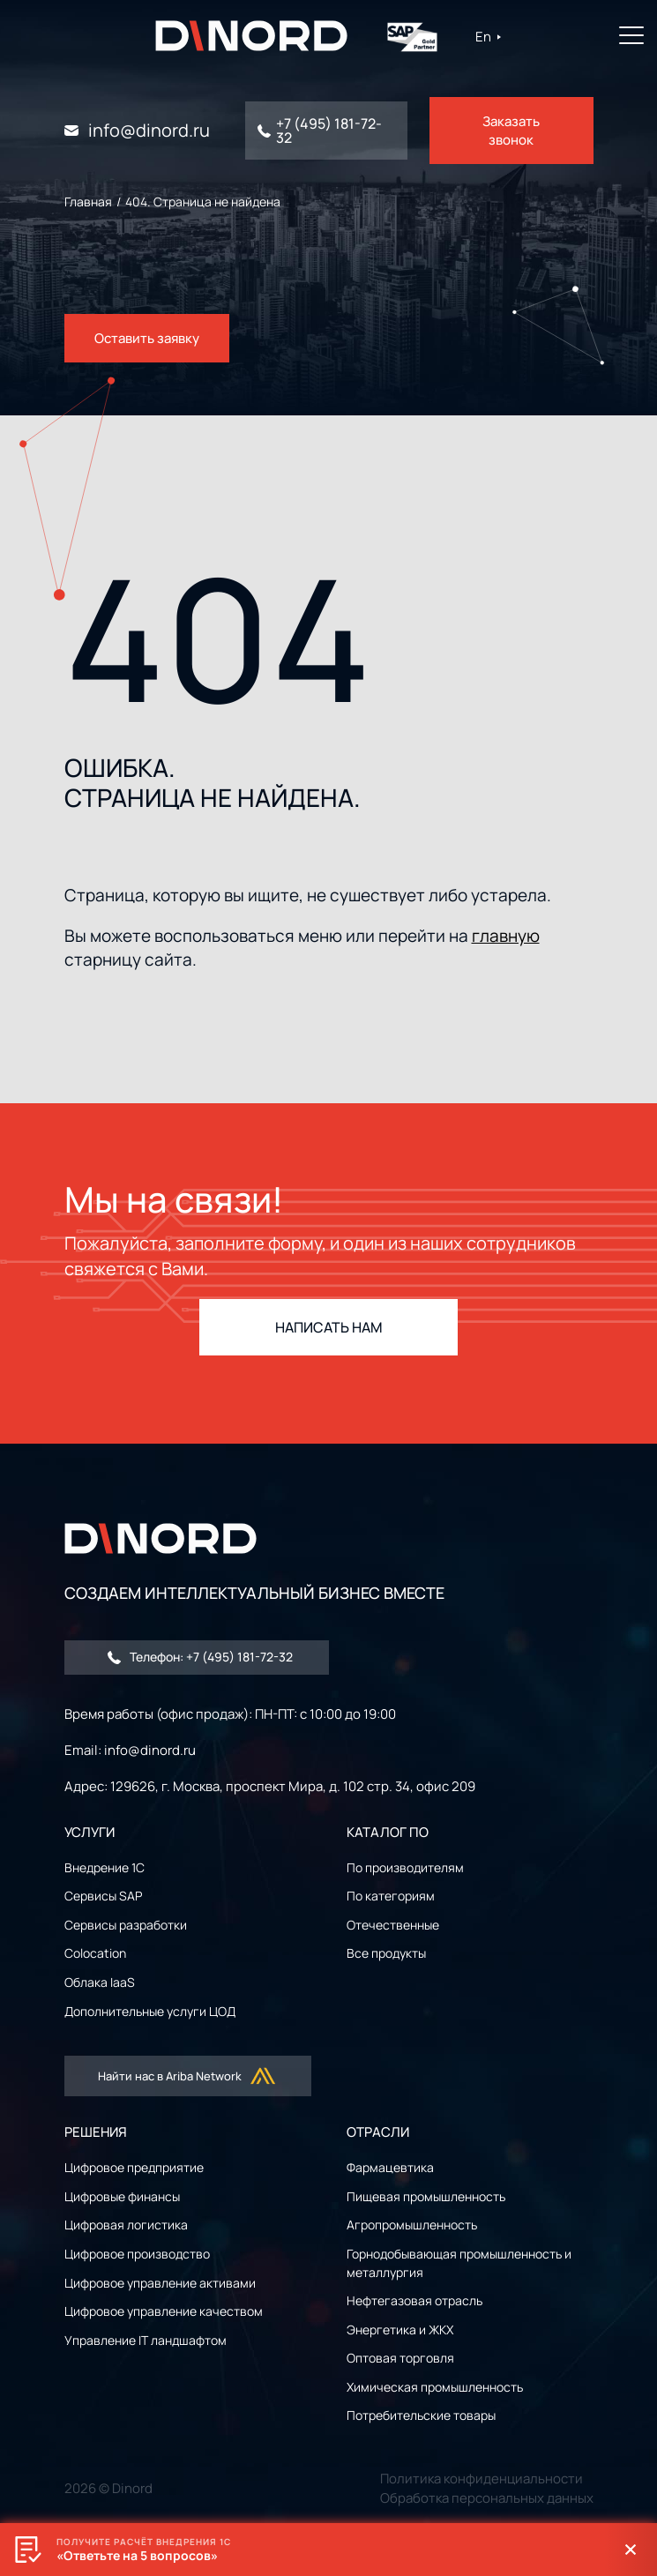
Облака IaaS (99, 1982)
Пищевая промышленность (426, 2196)
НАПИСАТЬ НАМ (329, 1327)
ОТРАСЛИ (378, 2132)
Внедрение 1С (104, 1867)
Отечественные (393, 1924)
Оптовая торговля (400, 2357)
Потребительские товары (421, 2415)
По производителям (405, 1867)
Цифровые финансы (122, 2196)
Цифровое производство (137, 2253)
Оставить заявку (146, 338)
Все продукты (386, 1953)
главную (506, 935)
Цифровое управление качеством (163, 2311)
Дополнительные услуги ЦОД (149, 2011)
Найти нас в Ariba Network (187, 2076)
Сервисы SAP (103, 1895)
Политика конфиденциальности (481, 2478)
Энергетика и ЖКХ (400, 2329)
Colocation (95, 1953)
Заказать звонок (511, 130)
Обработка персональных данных (487, 2498)
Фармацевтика (390, 2167)
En (488, 36)
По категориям (391, 1895)
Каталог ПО (388, 1832)
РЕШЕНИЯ (95, 2132)
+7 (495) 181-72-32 (329, 130)
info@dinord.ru (149, 130)
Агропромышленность (412, 2224)
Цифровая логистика (126, 2224)
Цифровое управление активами (160, 2282)
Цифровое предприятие (134, 2167)
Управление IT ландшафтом (145, 2340)
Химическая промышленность (435, 2386)
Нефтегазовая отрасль (414, 2300)
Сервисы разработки (125, 1924)
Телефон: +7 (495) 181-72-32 (200, 1656)
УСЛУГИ (89, 1832)
